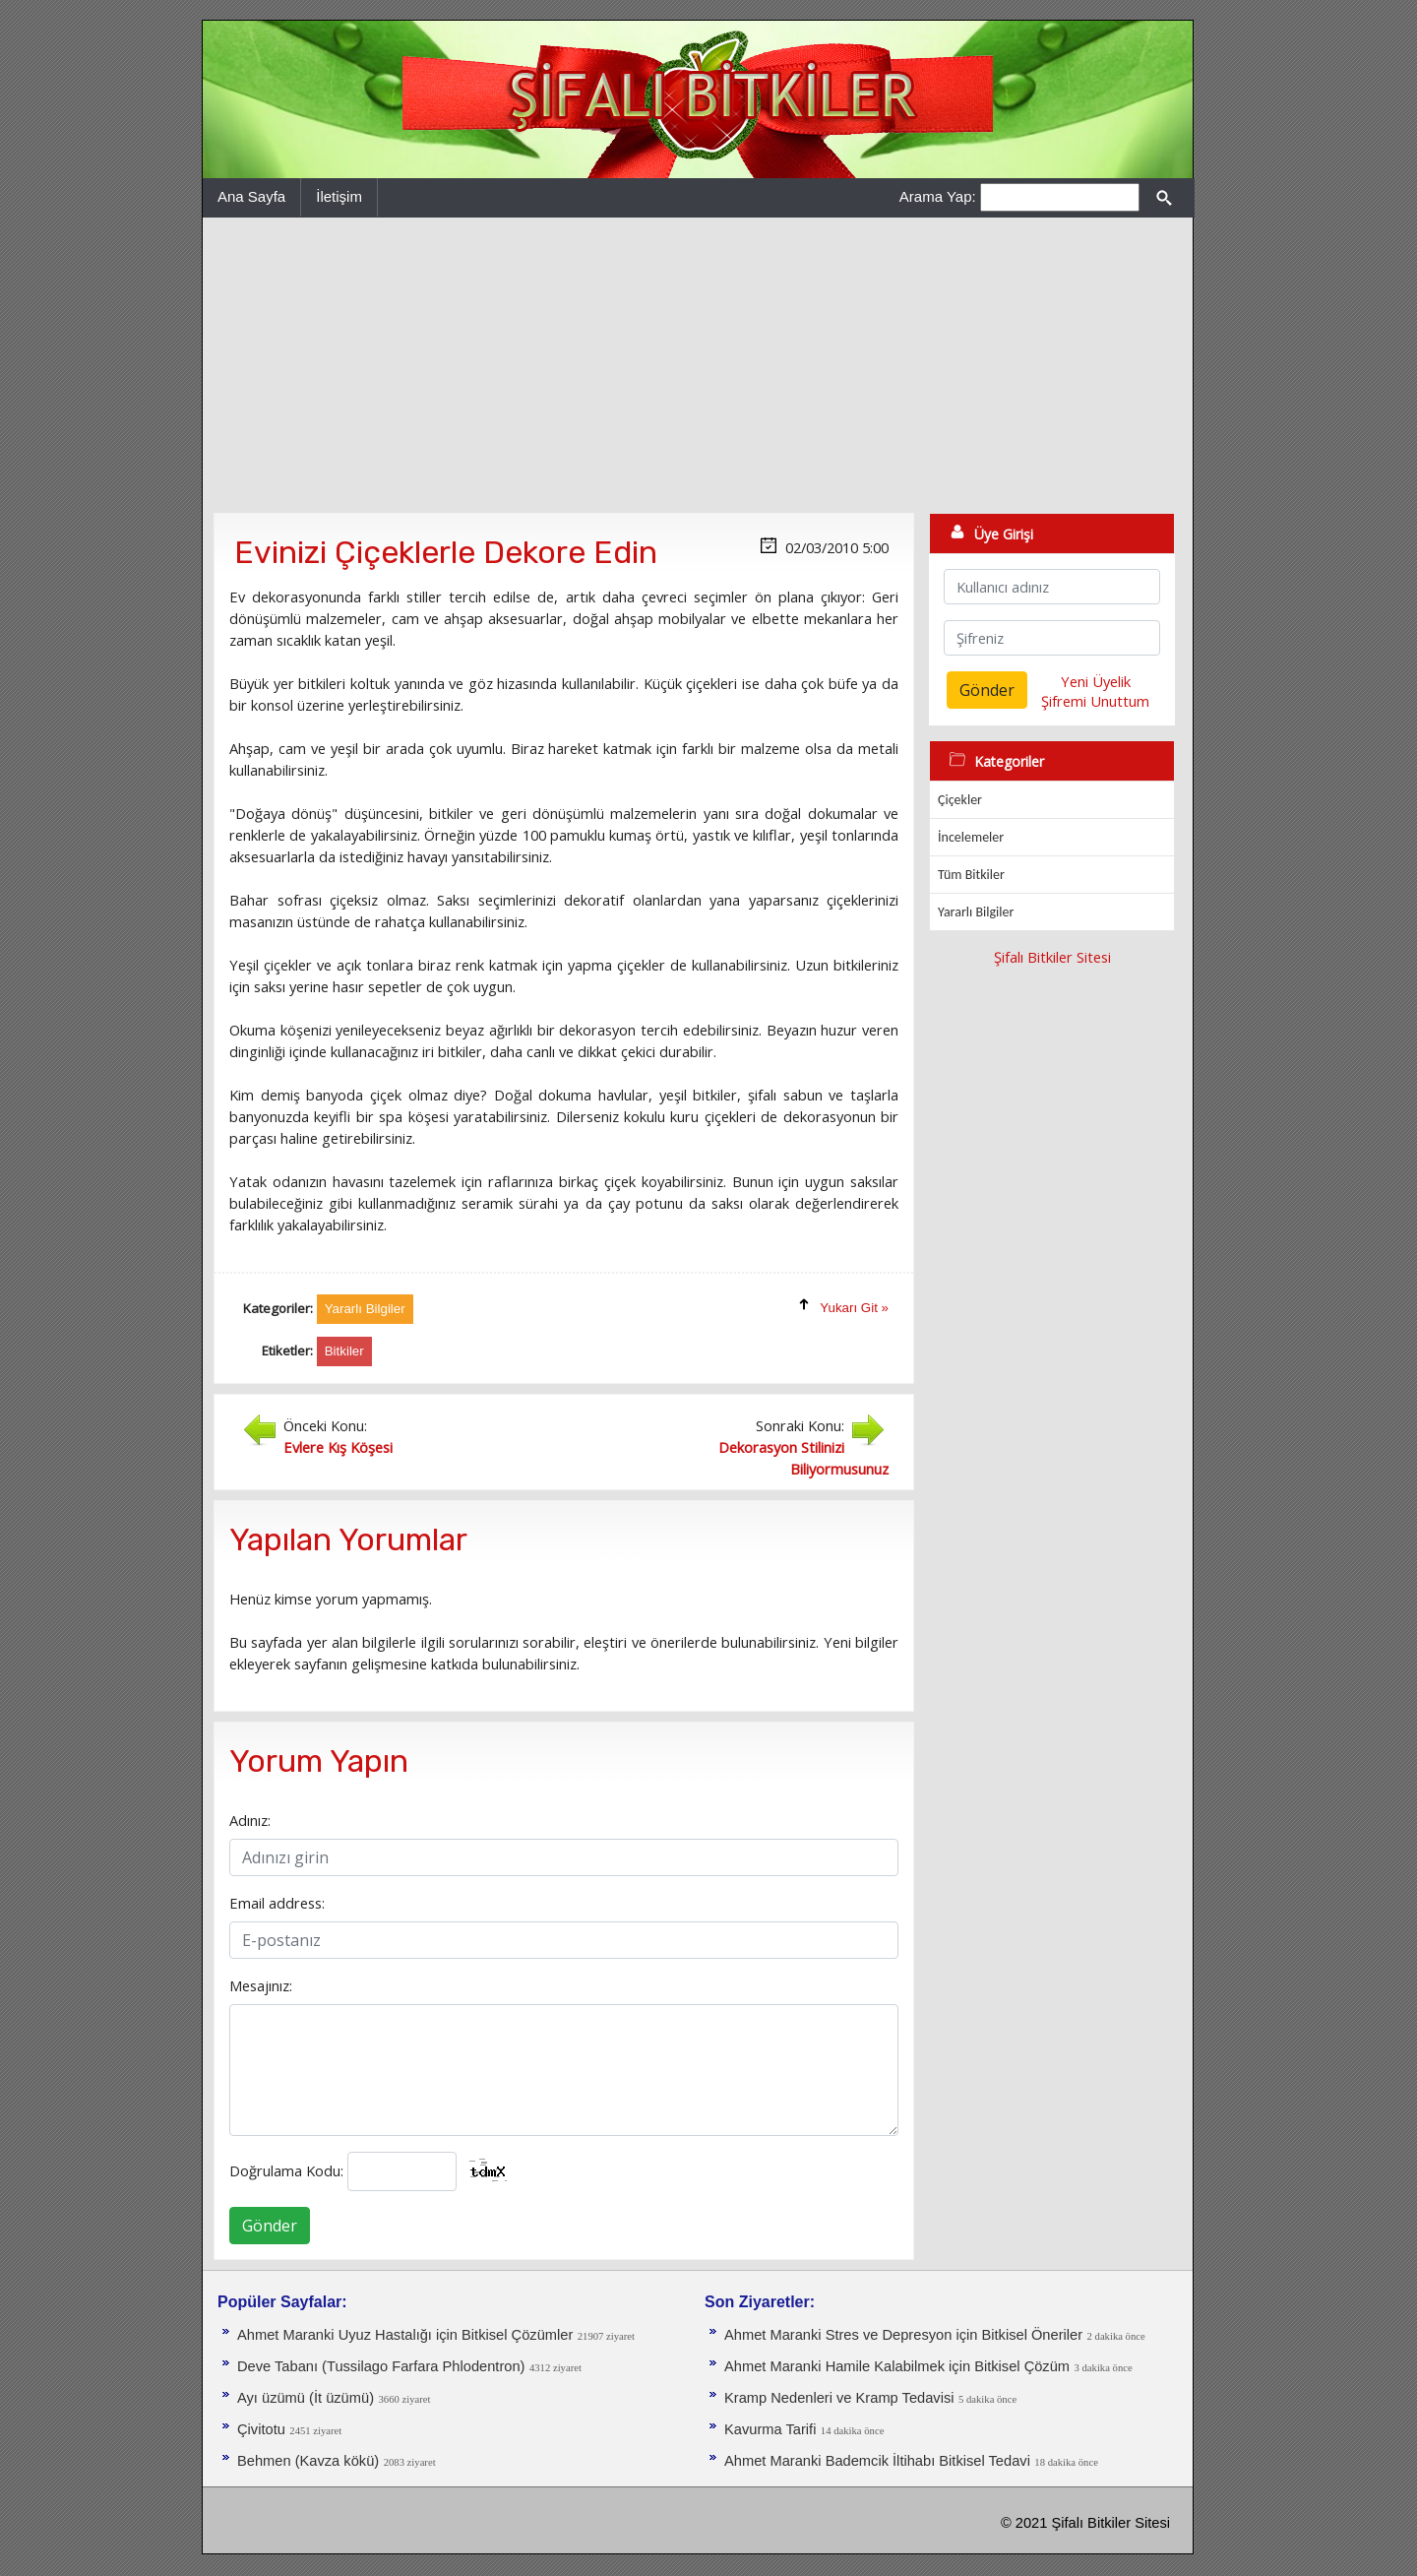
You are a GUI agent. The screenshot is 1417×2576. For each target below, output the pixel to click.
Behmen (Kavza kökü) (308, 2461)
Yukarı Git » (854, 1307)
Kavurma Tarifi (770, 2429)
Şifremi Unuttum (1095, 701)
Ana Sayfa (251, 196)
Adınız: (250, 1820)
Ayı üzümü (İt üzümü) (305, 2398)
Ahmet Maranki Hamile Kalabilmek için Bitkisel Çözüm (897, 2366)
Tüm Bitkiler (971, 874)
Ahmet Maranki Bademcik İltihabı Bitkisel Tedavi (877, 2461)
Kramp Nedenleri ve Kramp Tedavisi (839, 2398)
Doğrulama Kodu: (286, 2170)
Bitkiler (344, 1351)
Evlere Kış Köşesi (338, 1447)
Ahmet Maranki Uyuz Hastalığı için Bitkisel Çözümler (405, 2335)
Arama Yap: (937, 196)
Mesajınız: (260, 1985)
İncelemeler (971, 837)
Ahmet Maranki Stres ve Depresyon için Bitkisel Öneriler (903, 2335)
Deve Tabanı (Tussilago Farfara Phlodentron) (380, 2366)
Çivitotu (261, 2429)
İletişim (339, 196)
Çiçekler (960, 799)
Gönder (269, 2225)
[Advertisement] (698, 365)
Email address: (277, 1903)
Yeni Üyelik (1096, 681)
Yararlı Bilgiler (976, 912)
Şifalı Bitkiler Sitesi (1052, 957)
